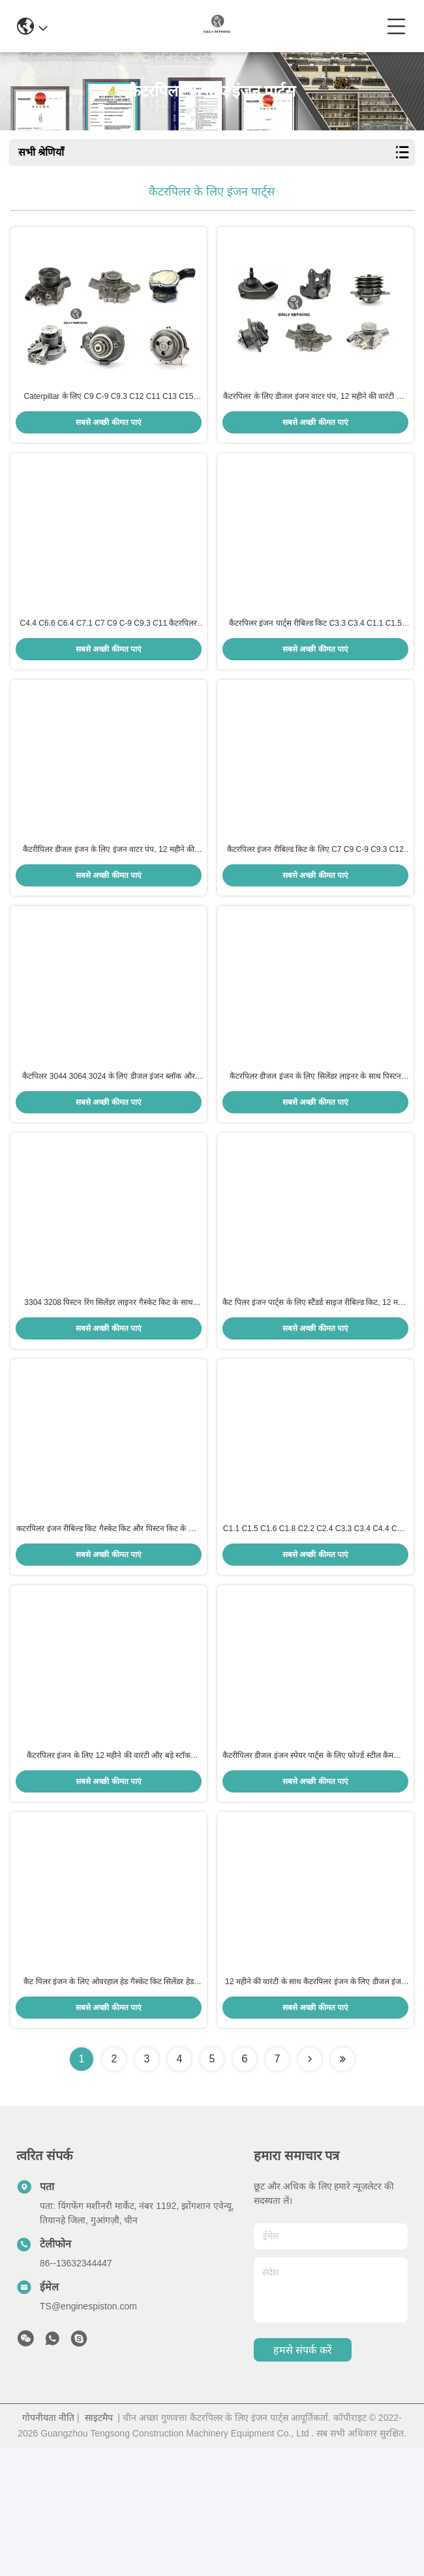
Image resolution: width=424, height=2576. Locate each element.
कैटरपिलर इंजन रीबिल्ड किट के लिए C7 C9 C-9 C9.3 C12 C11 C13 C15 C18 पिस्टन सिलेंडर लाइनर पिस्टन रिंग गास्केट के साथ (315, 898)
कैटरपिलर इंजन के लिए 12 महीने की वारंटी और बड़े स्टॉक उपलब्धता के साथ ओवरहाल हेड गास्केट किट (108, 1868)
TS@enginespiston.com (88, 2434)
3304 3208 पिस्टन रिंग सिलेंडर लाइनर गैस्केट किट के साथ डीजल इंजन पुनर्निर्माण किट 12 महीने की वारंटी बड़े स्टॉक (108, 1383)
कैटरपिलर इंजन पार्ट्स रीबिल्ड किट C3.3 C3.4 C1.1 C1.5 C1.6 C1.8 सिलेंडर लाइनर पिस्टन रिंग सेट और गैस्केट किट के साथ (315, 656)
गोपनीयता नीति (48, 2546)
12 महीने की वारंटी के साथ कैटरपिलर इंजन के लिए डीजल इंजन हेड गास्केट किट (315, 2110)
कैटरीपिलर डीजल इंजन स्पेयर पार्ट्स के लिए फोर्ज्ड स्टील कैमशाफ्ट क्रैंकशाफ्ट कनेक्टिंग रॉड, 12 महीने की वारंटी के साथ (315, 1868)
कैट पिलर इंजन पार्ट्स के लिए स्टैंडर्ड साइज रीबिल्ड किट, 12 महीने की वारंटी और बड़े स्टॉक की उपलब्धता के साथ (315, 1383)
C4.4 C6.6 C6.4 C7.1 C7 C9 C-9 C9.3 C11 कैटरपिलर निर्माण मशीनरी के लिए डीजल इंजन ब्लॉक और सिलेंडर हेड (109, 656)
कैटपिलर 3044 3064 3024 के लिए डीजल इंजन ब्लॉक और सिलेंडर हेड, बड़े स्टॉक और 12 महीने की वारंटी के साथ (108, 1140)
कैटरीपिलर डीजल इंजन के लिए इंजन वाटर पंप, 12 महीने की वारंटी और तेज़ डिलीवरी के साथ (108, 898)
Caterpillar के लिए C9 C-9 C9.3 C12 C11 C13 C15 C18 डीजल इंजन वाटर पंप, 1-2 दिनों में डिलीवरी (109, 413)
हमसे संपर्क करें (302, 2478)
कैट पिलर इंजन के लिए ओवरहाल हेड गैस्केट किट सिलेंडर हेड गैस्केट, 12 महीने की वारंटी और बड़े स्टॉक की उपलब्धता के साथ (108, 2110)
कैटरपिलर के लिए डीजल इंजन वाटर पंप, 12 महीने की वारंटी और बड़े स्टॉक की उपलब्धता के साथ (315, 413)
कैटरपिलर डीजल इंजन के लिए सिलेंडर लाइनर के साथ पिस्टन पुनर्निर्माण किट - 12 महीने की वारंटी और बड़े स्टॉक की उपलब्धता (315, 1140)
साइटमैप (99, 2546)
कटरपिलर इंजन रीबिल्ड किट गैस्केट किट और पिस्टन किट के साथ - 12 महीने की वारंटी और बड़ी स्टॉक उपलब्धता (108, 1625)
